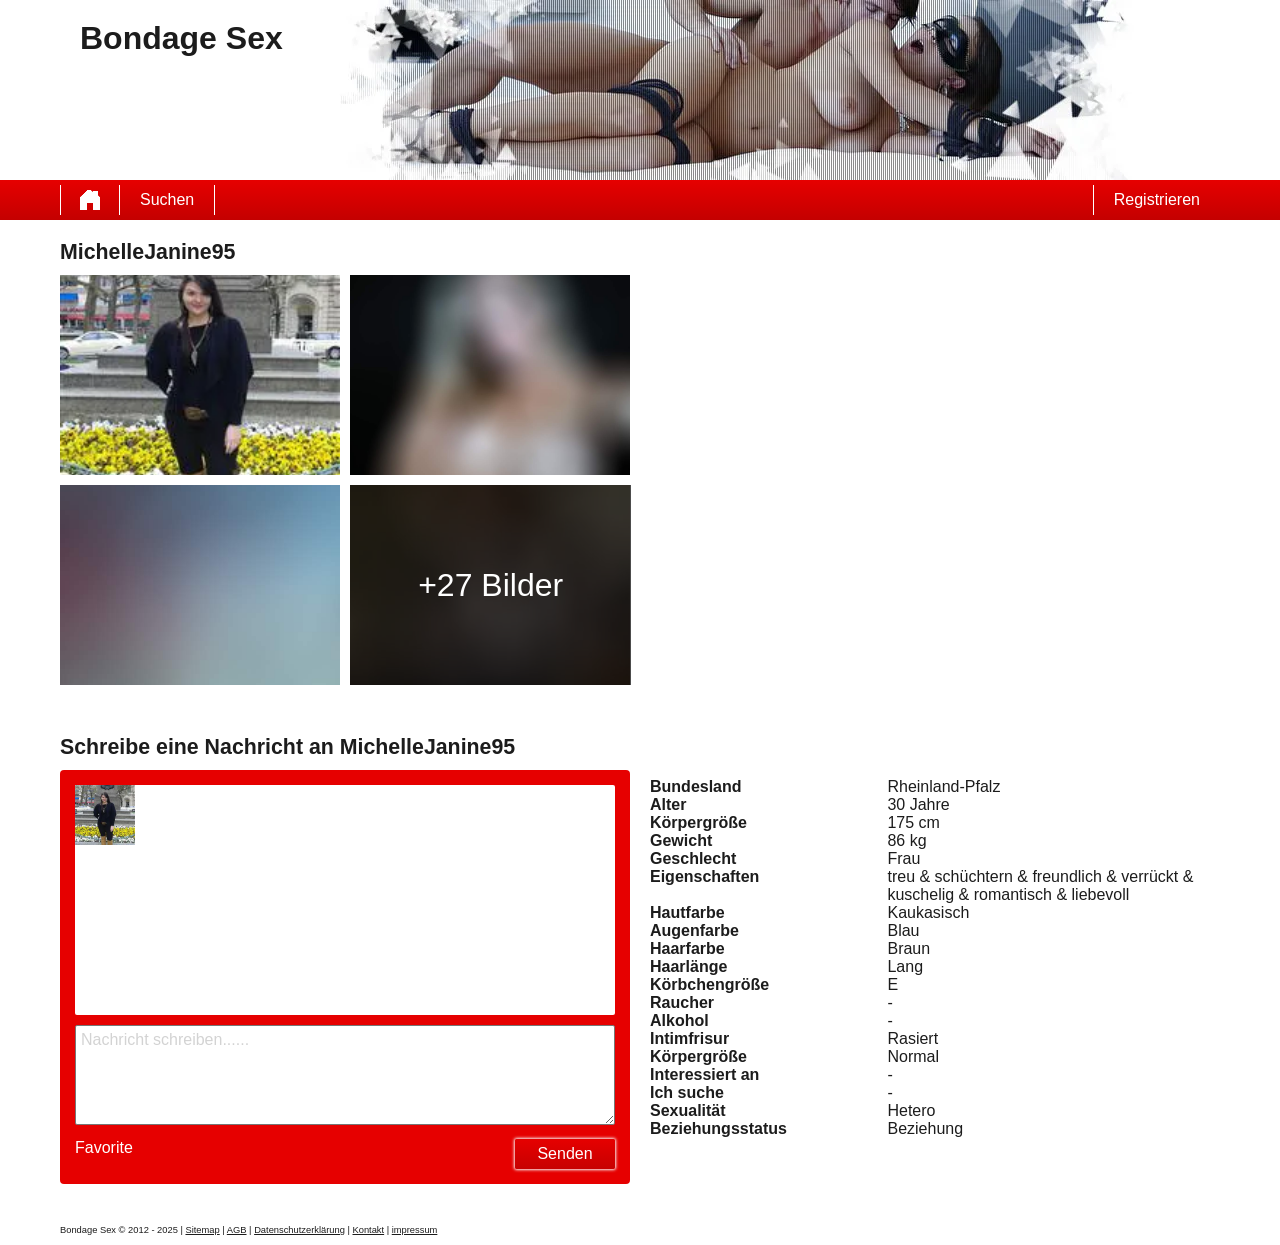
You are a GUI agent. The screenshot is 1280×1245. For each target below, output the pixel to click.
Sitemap (202, 1230)
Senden (564, 1153)
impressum (415, 1230)
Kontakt (368, 1230)
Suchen (167, 199)
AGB (237, 1230)
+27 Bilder (490, 585)
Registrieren (1157, 199)
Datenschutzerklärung (299, 1230)
